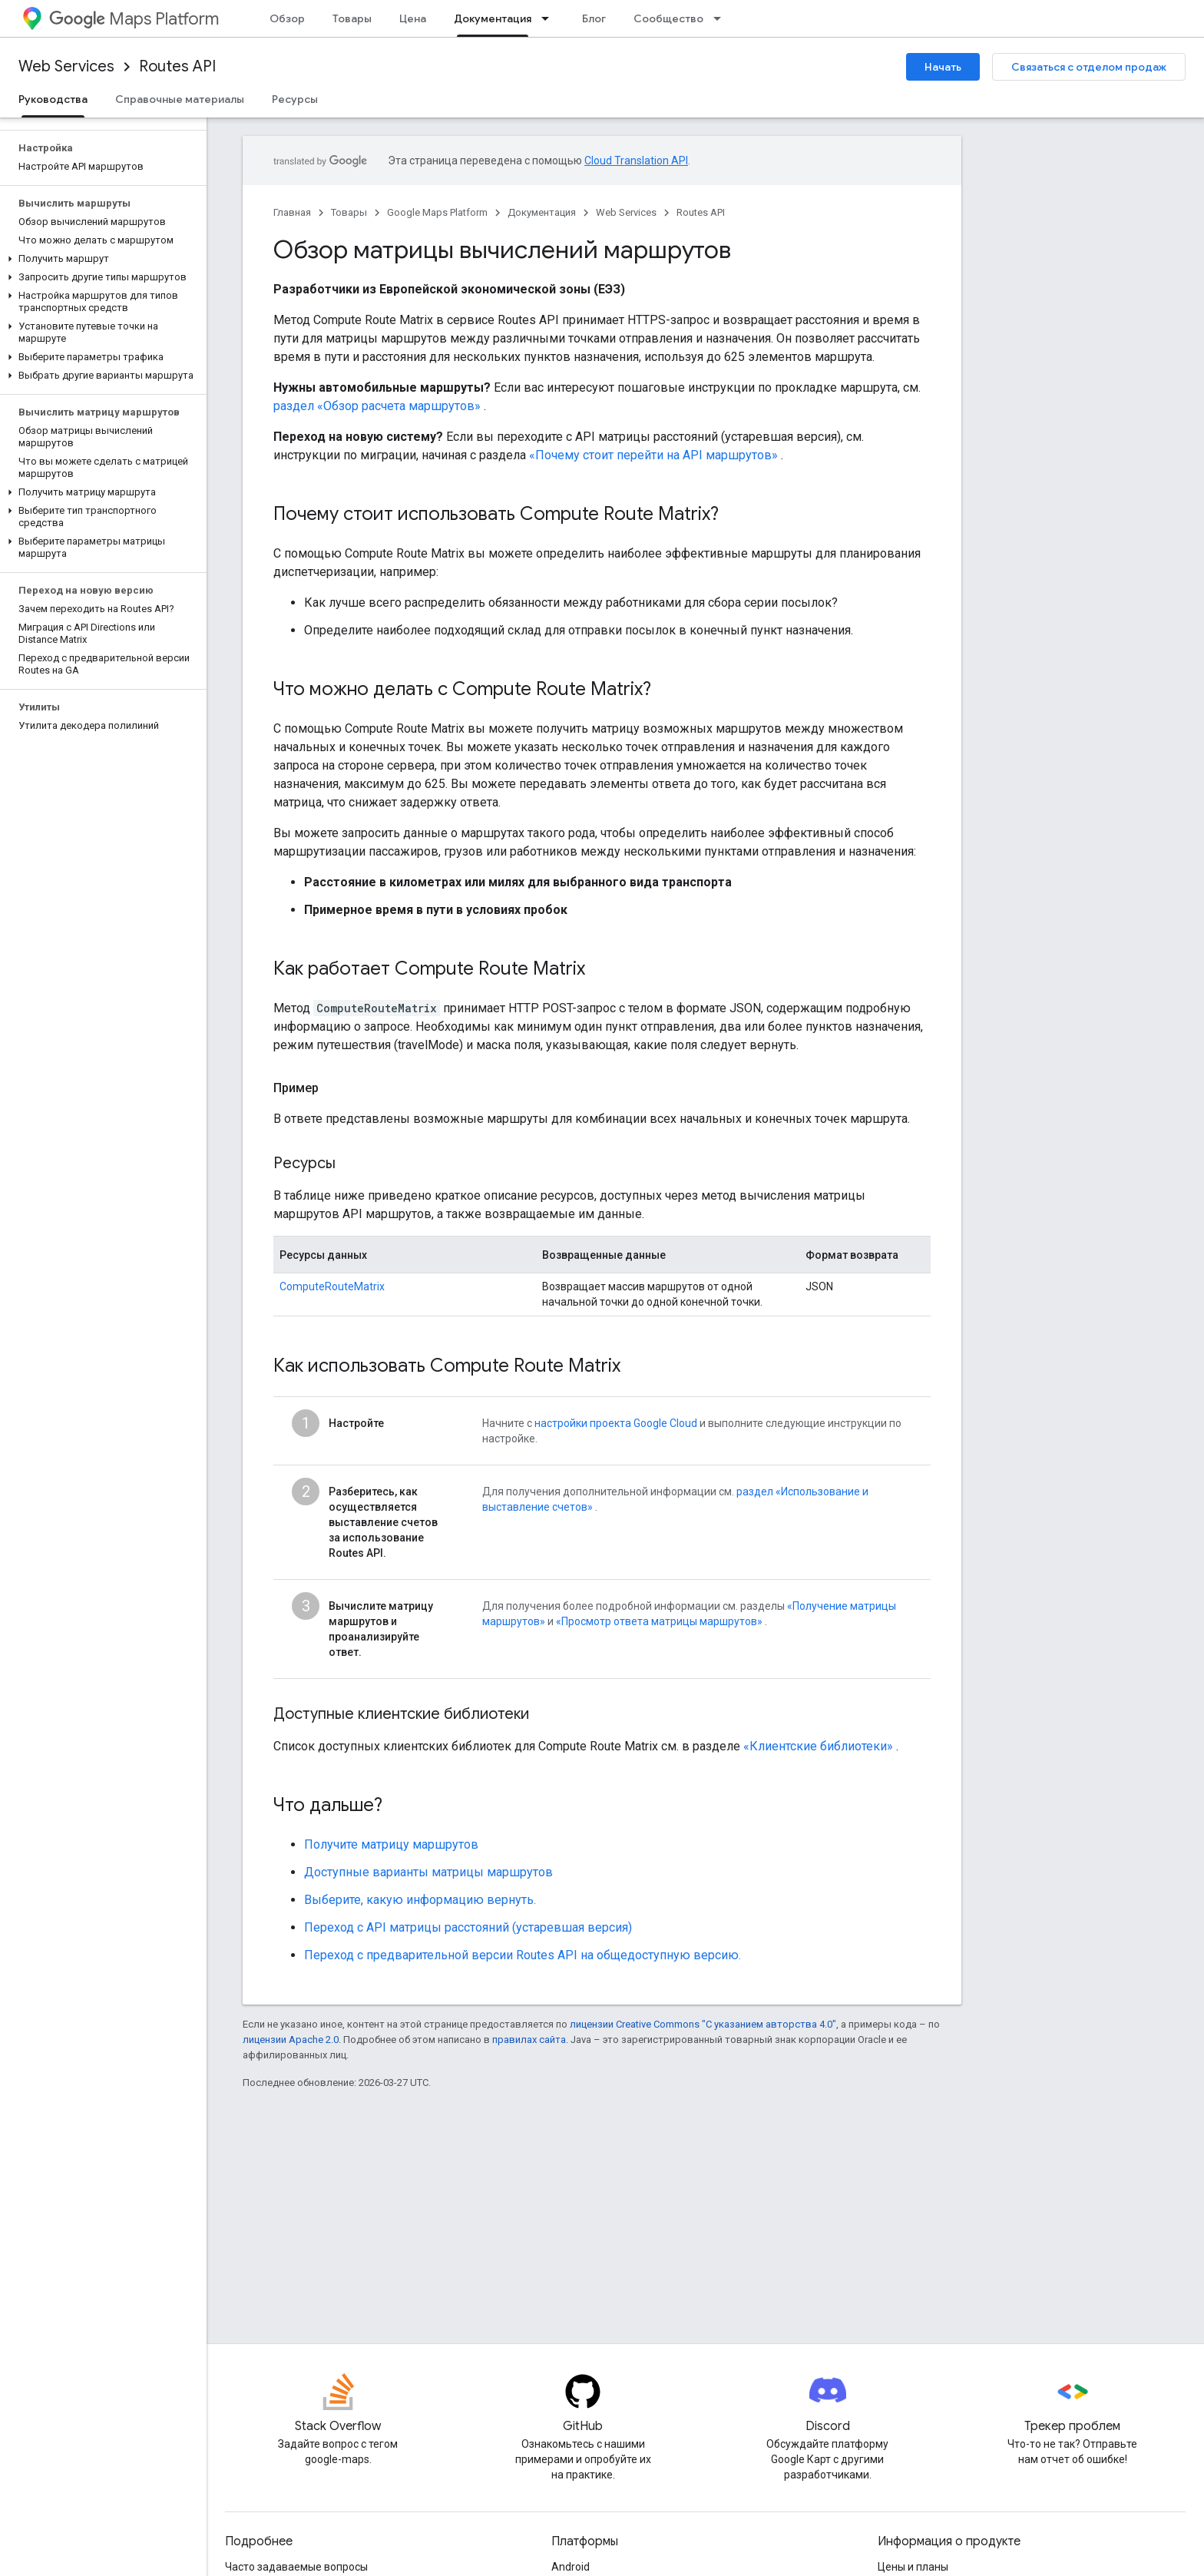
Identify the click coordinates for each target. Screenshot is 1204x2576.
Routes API (177, 66)
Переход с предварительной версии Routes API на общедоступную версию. (522, 1955)
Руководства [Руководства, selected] (53, 99)
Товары (352, 18)
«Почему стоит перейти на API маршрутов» (653, 455)
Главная (292, 212)
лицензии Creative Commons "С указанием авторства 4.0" (703, 2024)
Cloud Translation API (636, 160)
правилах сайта (529, 2039)
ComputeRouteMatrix (332, 1286)
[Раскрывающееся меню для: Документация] (549, 18)
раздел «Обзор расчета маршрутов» (377, 406)
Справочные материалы (179, 99)
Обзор (287, 18)
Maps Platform (134, 18)
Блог (594, 18)
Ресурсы (295, 99)
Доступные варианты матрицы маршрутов (428, 1872)
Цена (412, 18)
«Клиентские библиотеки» (818, 1746)
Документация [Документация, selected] (492, 18)
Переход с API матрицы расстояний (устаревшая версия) (468, 1927)
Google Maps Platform (437, 212)
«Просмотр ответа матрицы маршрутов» (659, 1621)
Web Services (66, 66)
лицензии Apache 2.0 (291, 2039)
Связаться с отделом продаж (1088, 67)
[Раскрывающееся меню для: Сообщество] (721, 18)
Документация (542, 212)
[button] (100, 259)
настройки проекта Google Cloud (615, 1423)
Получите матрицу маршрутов (391, 1844)
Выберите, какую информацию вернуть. (420, 1899)
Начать (943, 67)
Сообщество (668, 18)
